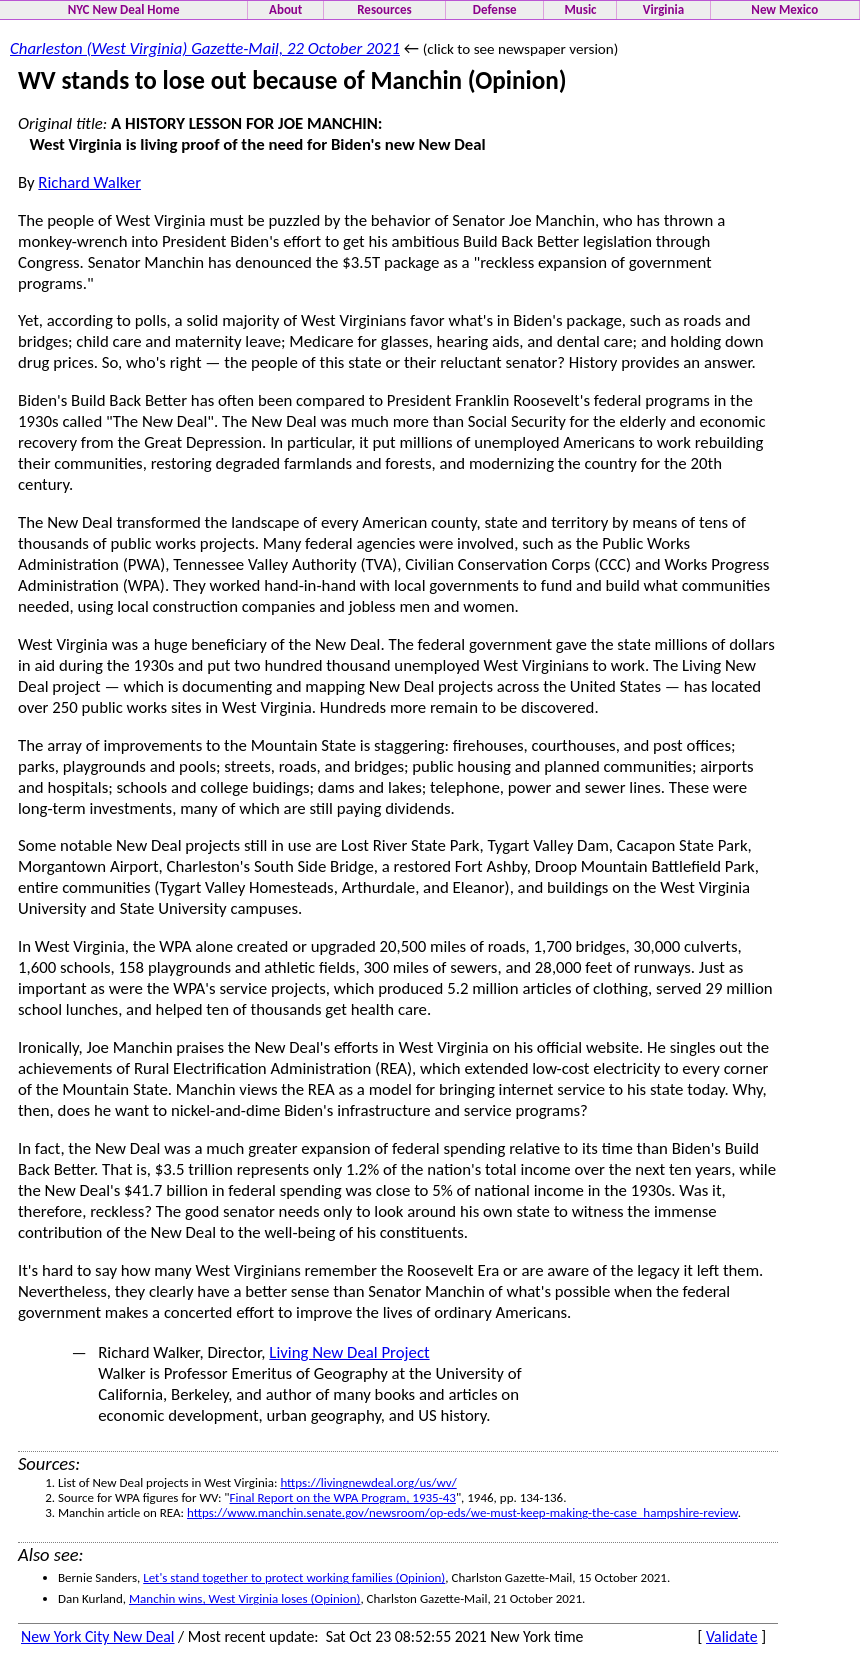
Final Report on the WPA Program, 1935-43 (343, 1497)
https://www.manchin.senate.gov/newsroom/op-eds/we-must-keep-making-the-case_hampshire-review (462, 1512)
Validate (732, 1636)
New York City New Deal (97, 1636)
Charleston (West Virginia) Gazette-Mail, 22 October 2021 (205, 48)
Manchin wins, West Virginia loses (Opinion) (244, 1598)
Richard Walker (89, 182)
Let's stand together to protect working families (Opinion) (294, 1577)
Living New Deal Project (349, 1352)
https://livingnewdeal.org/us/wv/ (368, 1482)
